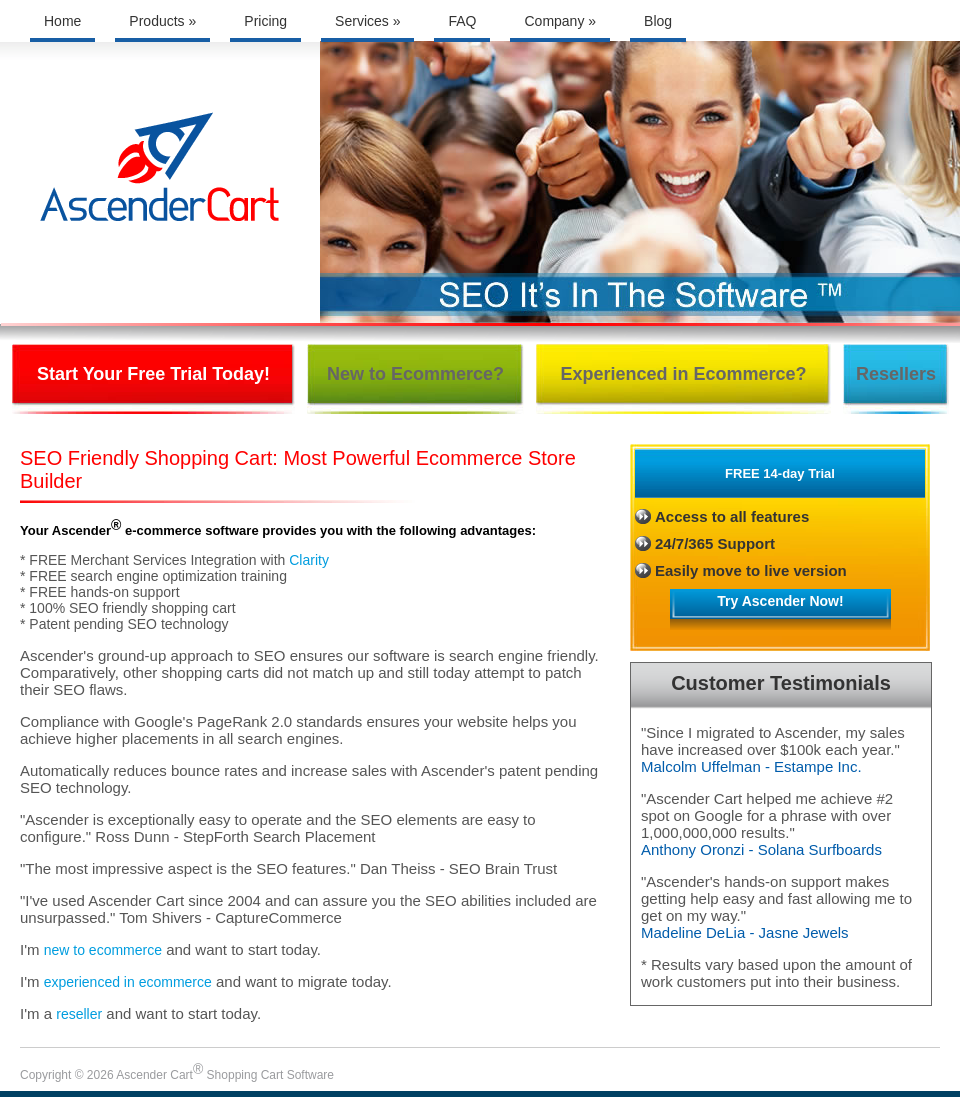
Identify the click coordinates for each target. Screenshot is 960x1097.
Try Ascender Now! (780, 601)
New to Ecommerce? (415, 374)
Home (62, 21)
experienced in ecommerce (128, 982)
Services (367, 21)
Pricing (265, 21)
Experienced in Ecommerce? (683, 374)
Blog (658, 21)
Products (162, 21)
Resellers (896, 374)
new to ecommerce (103, 950)
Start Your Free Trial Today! (153, 374)
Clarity (309, 560)
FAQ (462, 21)
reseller (79, 1014)
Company (560, 21)
